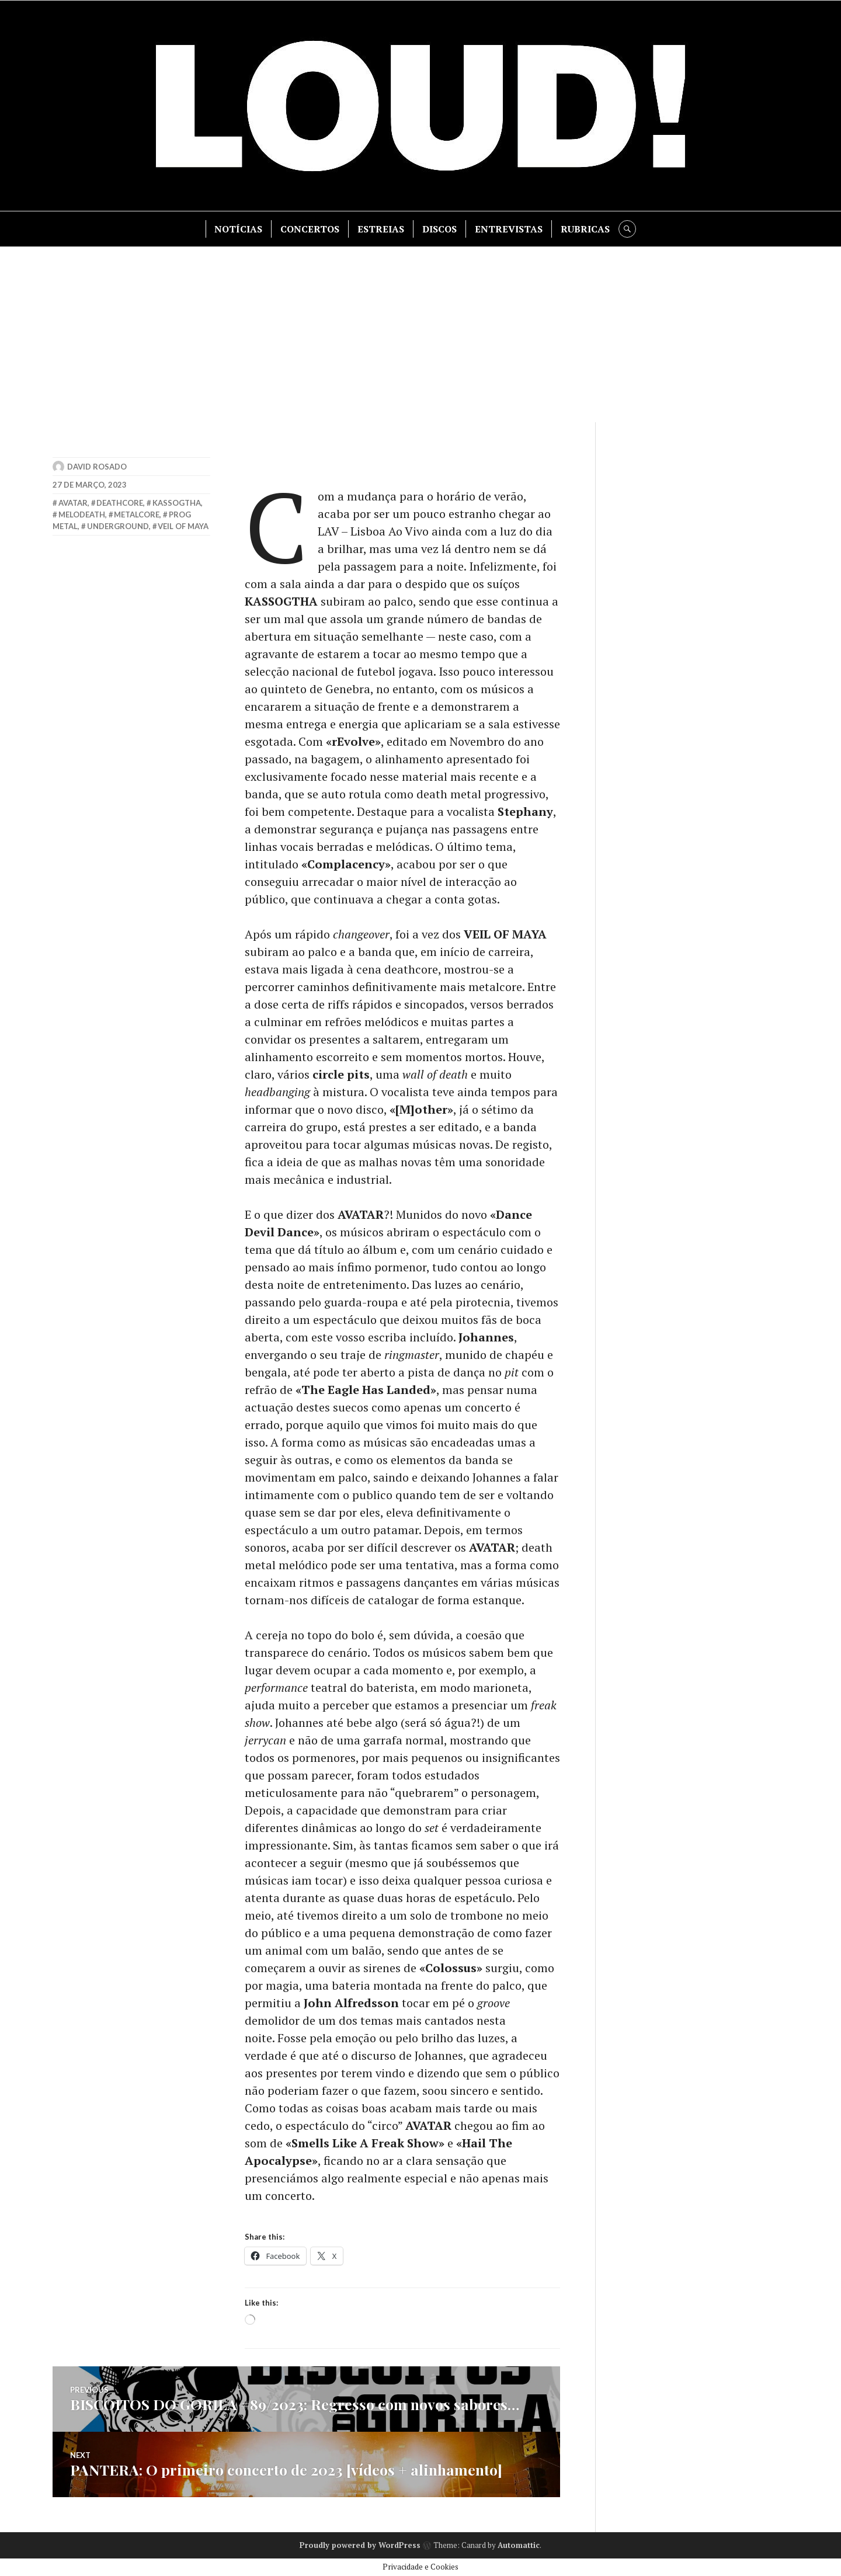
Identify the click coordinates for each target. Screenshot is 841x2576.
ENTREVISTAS (509, 229)
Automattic (519, 2545)
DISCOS (439, 229)
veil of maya (183, 526)
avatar (73, 502)
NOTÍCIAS (238, 229)
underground (118, 526)
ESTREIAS (380, 229)
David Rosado (97, 466)
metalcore (136, 514)
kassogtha (176, 502)
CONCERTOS (309, 229)
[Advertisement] (420, 334)
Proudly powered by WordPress (360, 2545)
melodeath (81, 514)
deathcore (119, 502)
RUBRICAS (585, 229)
